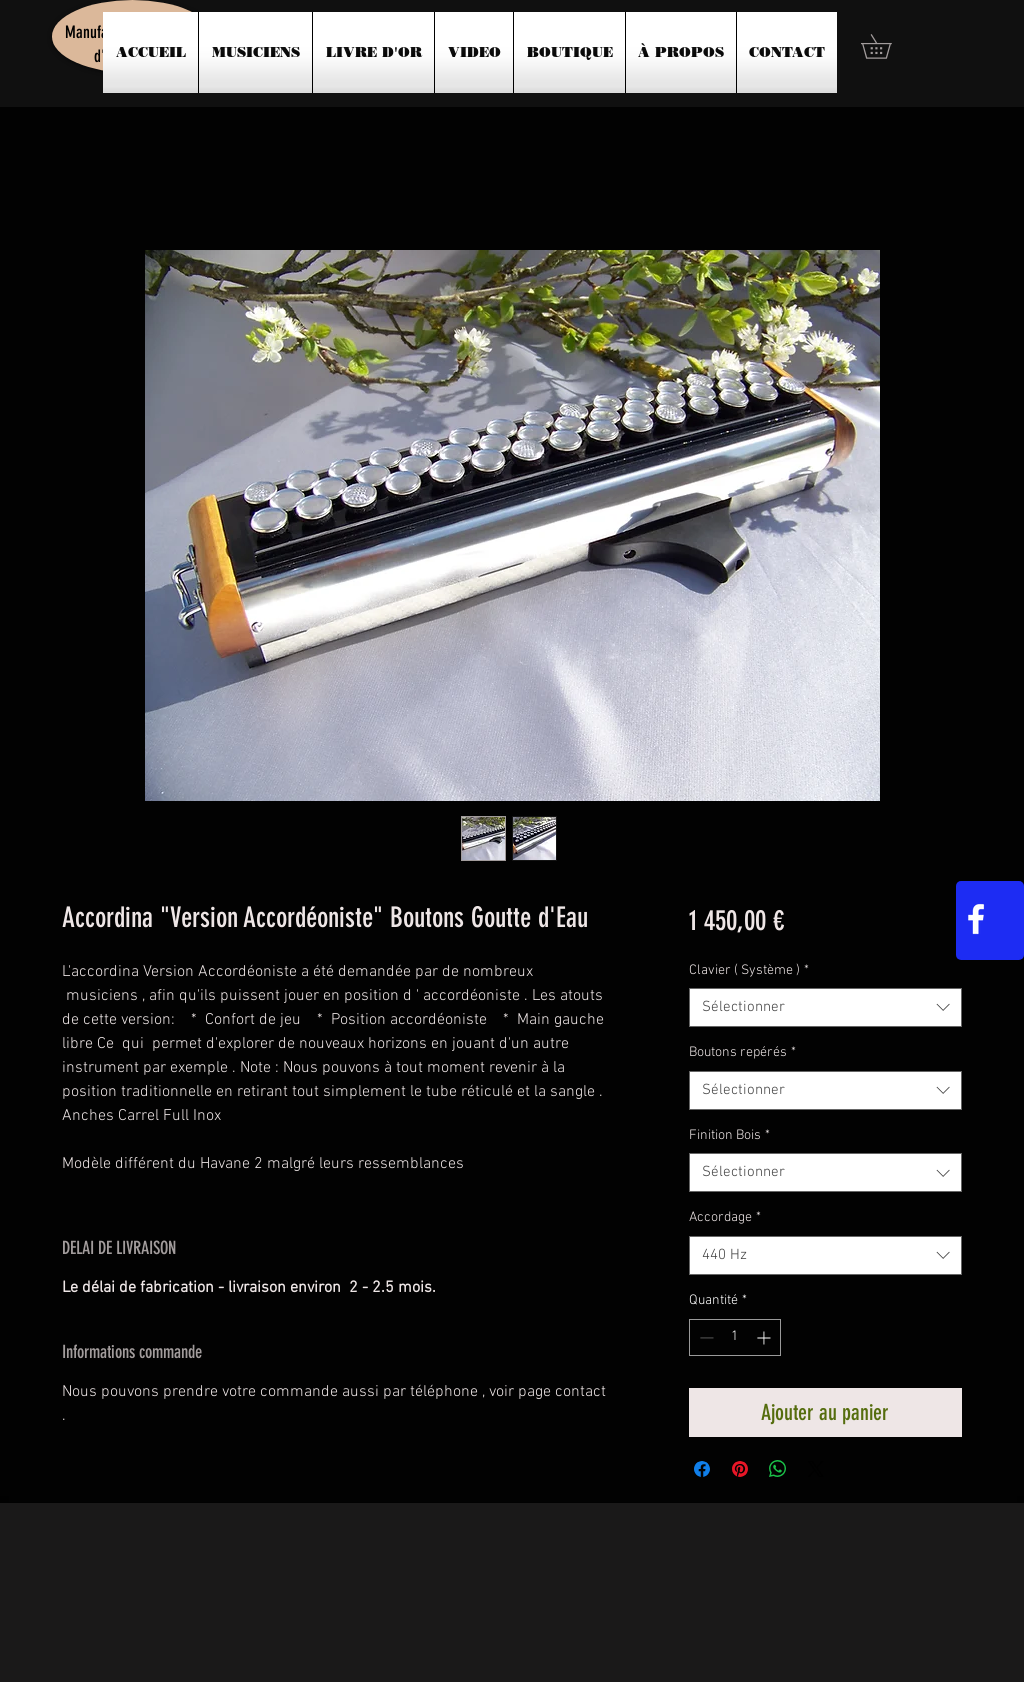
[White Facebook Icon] (976, 919)
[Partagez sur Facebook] (702, 1469)
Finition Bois (729, 1135)
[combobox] (825, 1007)
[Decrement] (704, 1337)
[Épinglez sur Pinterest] (740, 1469)
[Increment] (765, 1337)
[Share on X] (816, 1469)
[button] (888, 46)
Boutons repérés (742, 1052)
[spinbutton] (735, 1337)
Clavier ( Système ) (749, 970)
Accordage (725, 1217)
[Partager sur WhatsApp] (778, 1469)
